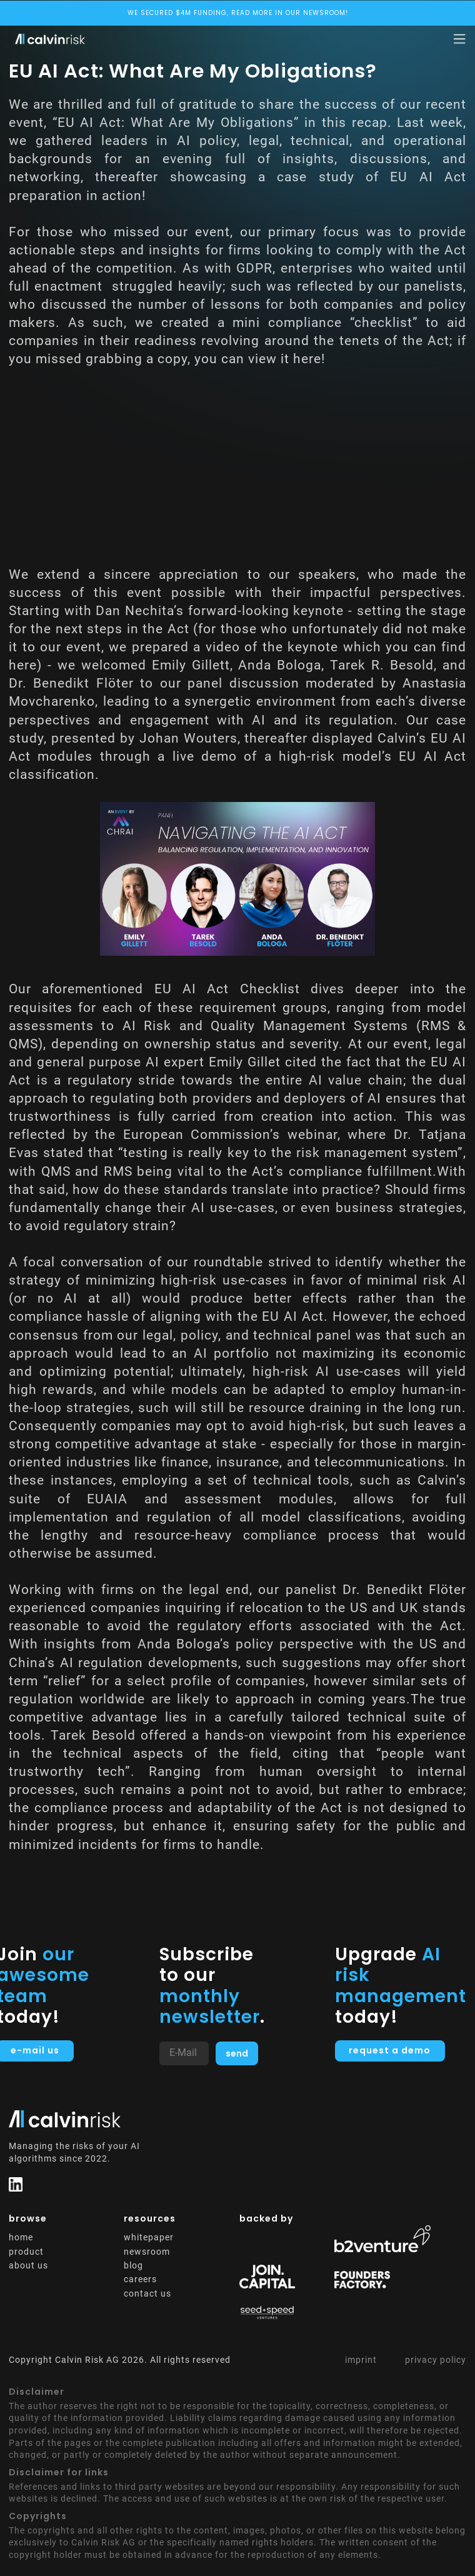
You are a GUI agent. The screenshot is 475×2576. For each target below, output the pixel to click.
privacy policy (435, 2360)
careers (140, 2279)
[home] (47, 39)
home (21, 2237)
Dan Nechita (135, 610)
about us (28, 2265)
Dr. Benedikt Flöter (71, 683)
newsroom (147, 2252)
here (307, 358)
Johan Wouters (188, 738)
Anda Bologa (279, 665)
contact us (147, 2293)
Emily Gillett (191, 665)
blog (133, 2265)
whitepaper (149, 2237)
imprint (361, 2360)
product (26, 2252)
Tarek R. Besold (382, 665)
